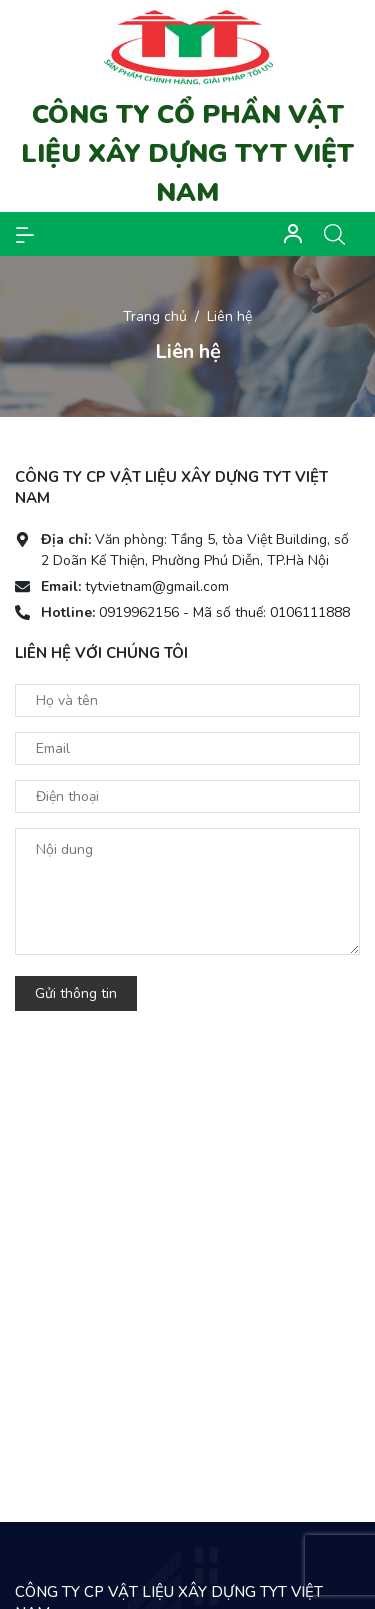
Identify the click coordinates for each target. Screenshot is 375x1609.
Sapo (227, 1584)
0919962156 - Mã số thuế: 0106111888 (224, 612)
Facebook (73, 1347)
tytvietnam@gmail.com (157, 586)
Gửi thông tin (76, 993)
